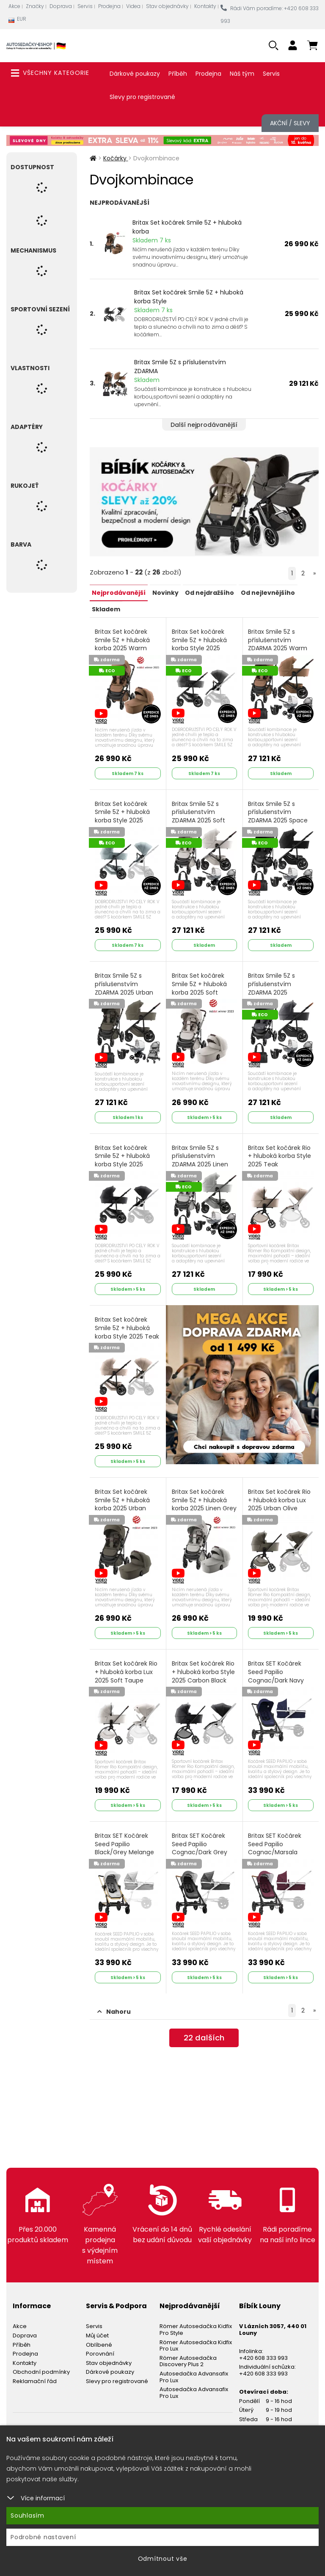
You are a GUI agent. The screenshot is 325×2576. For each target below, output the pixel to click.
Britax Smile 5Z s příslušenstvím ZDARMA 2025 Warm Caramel (278, 648)
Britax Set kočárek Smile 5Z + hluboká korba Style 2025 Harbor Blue (123, 819)
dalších (204, 2028)
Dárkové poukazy (135, 73)
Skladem (106, 608)
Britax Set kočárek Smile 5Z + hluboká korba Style (188, 296)
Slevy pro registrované (142, 97)
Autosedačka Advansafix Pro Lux (194, 2366)
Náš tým (242, 73)
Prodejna (109, 6)
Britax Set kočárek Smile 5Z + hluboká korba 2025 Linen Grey (199, 1502)
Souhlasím (27, 2515)
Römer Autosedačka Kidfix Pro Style (196, 2318)
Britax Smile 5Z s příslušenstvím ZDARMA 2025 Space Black (278, 819)
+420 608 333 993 (263, 2346)
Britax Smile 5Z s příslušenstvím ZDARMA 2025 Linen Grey (200, 1160)
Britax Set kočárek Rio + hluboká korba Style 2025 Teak (280, 1151)
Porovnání (100, 2343)
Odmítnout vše (162, 2558)
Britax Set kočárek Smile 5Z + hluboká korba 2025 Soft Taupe (199, 989)
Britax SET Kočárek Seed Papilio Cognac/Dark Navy (277, 1668)
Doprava (61, 6)
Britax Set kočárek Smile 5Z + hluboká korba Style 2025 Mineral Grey (199, 648)
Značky (35, 6)
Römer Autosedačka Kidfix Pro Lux (196, 2334)
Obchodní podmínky (41, 2361)
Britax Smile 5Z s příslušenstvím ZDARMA (180, 366)
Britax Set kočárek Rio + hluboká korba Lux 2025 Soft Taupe (127, 1663)
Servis (85, 6)
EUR (17, 21)
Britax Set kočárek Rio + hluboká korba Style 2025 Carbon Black (203, 1663)
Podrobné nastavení (43, 2537)
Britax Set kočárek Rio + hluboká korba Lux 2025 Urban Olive (280, 1493)
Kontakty (205, 6)
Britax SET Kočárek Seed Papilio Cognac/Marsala (275, 1839)
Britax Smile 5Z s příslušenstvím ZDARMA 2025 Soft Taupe (199, 819)
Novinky (165, 592)
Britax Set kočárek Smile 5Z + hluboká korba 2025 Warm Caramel (123, 648)
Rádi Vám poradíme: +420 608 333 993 (269, 15)
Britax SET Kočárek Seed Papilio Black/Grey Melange (125, 1839)
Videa (133, 6)
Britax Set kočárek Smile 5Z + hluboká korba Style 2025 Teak (128, 1327)
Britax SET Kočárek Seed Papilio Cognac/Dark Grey (200, 1839)
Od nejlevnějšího (267, 592)
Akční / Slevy (290, 123)
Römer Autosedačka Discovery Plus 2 (188, 2349)
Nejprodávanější (119, 592)
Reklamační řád (35, 2370)
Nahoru (114, 2000)
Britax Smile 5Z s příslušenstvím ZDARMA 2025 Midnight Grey (272, 989)
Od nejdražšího (209, 592)
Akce (14, 6)
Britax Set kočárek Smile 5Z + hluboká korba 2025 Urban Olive (123, 1502)
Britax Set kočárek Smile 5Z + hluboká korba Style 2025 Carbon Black (123, 1160)
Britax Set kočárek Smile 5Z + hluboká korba (187, 227)
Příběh (177, 73)
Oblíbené (99, 2333)
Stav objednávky (167, 6)
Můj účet (97, 2324)
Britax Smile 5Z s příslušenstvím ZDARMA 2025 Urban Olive (125, 989)
